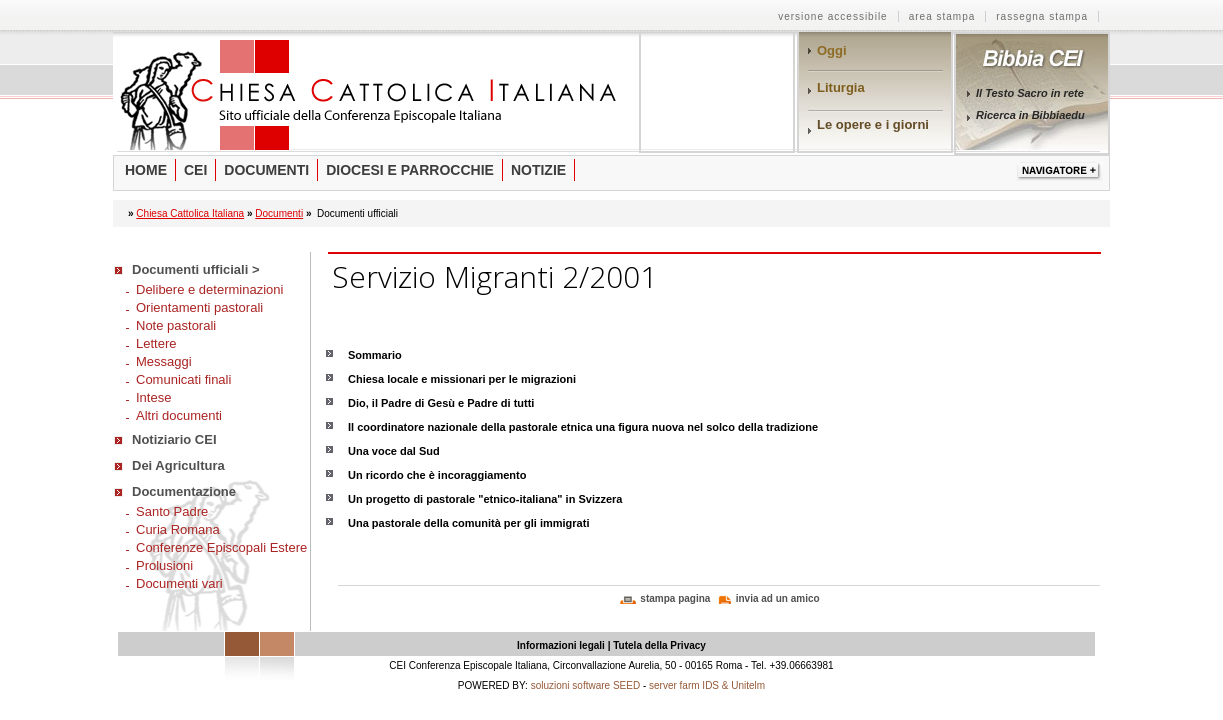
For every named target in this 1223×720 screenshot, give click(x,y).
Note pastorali (176, 325)
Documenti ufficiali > (196, 269)
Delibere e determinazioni (209, 289)
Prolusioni (164, 565)
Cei (195, 170)
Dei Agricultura (178, 465)
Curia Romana (178, 529)
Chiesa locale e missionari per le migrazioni (462, 379)
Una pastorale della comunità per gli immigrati (468, 523)
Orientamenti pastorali (199, 307)
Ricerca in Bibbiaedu (1030, 115)
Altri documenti (179, 415)
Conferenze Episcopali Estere (221, 547)
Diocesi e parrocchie (410, 170)
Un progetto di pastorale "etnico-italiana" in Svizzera (485, 499)
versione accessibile (833, 16)
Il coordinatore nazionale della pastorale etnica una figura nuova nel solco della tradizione (583, 427)
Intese (153, 397)
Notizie (538, 170)
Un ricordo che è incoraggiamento (437, 475)
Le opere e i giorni (873, 124)
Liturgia (841, 87)
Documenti (266, 170)
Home (146, 170)
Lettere (156, 343)
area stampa (942, 16)
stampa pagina (675, 598)
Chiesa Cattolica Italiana (190, 213)
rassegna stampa (1042, 16)
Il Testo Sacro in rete (1030, 93)
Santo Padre (172, 511)
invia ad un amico (778, 598)
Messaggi (164, 361)
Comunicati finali (183, 379)
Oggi (832, 50)
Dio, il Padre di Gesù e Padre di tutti (441, 403)
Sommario (375, 355)
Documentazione (184, 491)
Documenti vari (179, 583)
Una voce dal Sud (394, 451)
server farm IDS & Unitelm (707, 685)
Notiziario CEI (174, 439)
